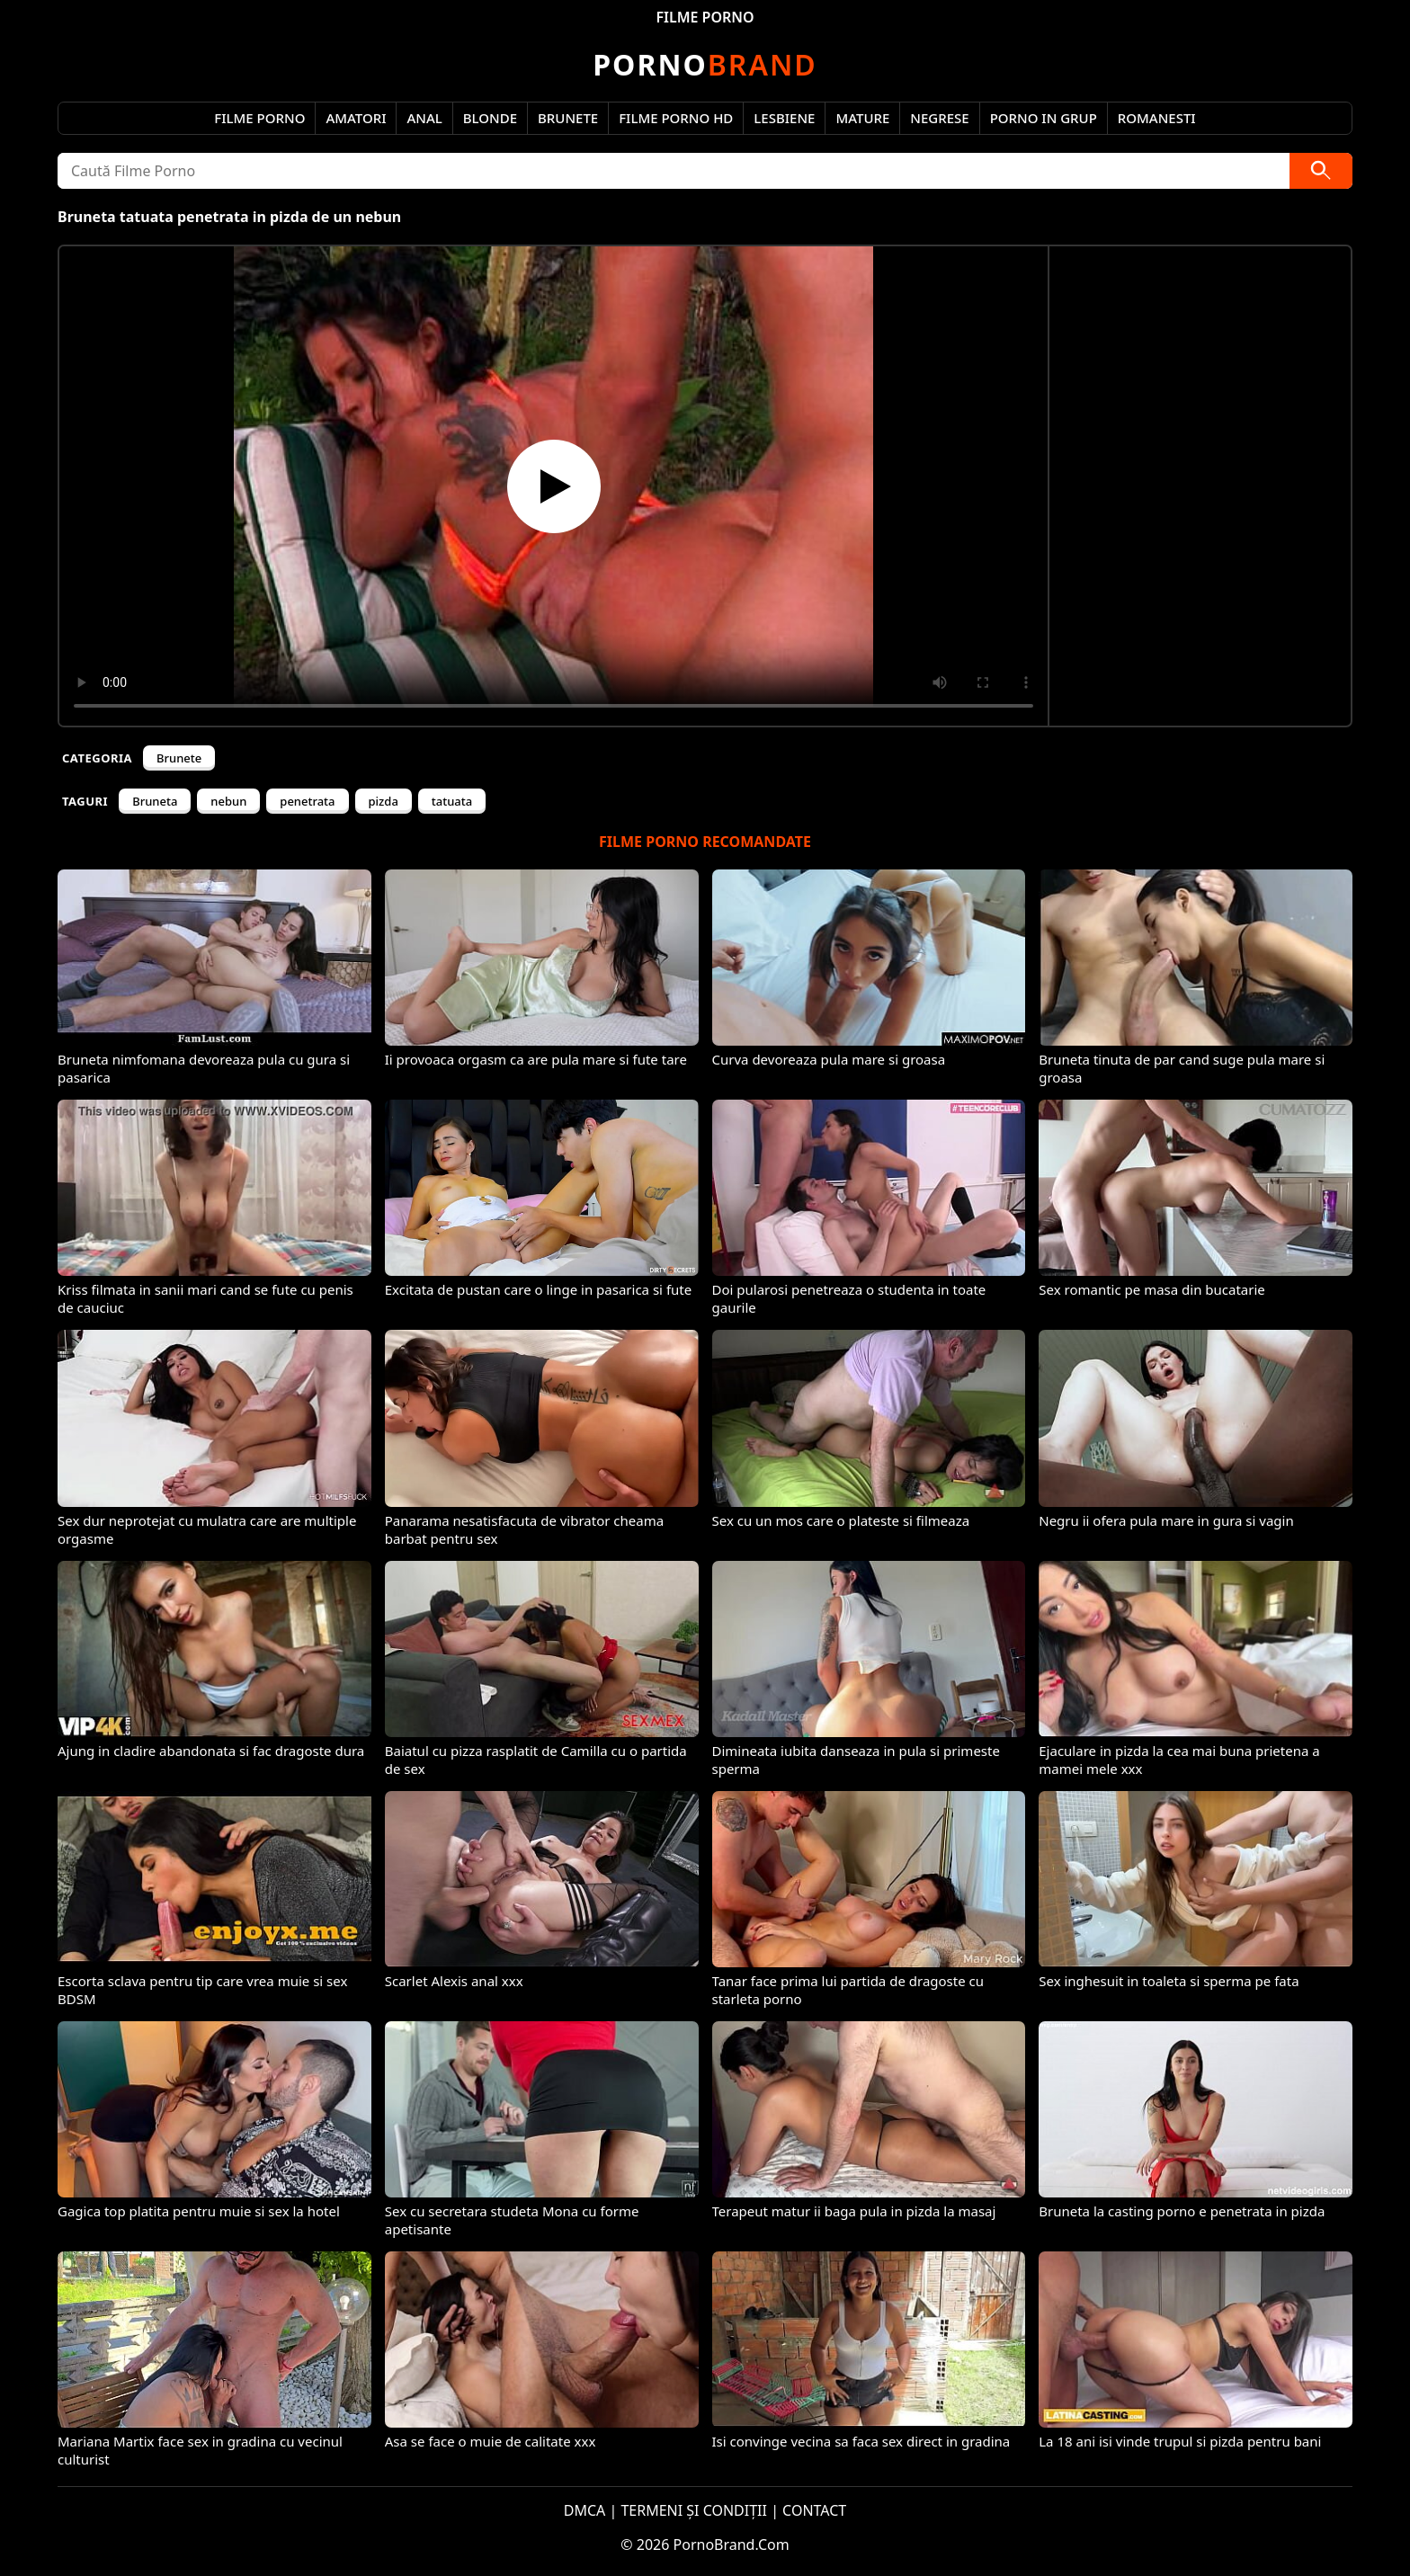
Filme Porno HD (676, 118)
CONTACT (814, 2510)
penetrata (307, 801)
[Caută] (1321, 171)
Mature (862, 118)
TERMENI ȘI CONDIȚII (693, 2510)
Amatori (356, 118)
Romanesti (1157, 118)
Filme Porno (259, 118)
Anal (424, 118)
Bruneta (154, 801)
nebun (228, 801)
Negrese (939, 118)
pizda (383, 801)
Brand (705, 64)
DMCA (585, 2510)
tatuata (452, 801)
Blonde (490, 118)
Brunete (568, 118)
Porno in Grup (1043, 118)
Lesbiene (784, 118)
